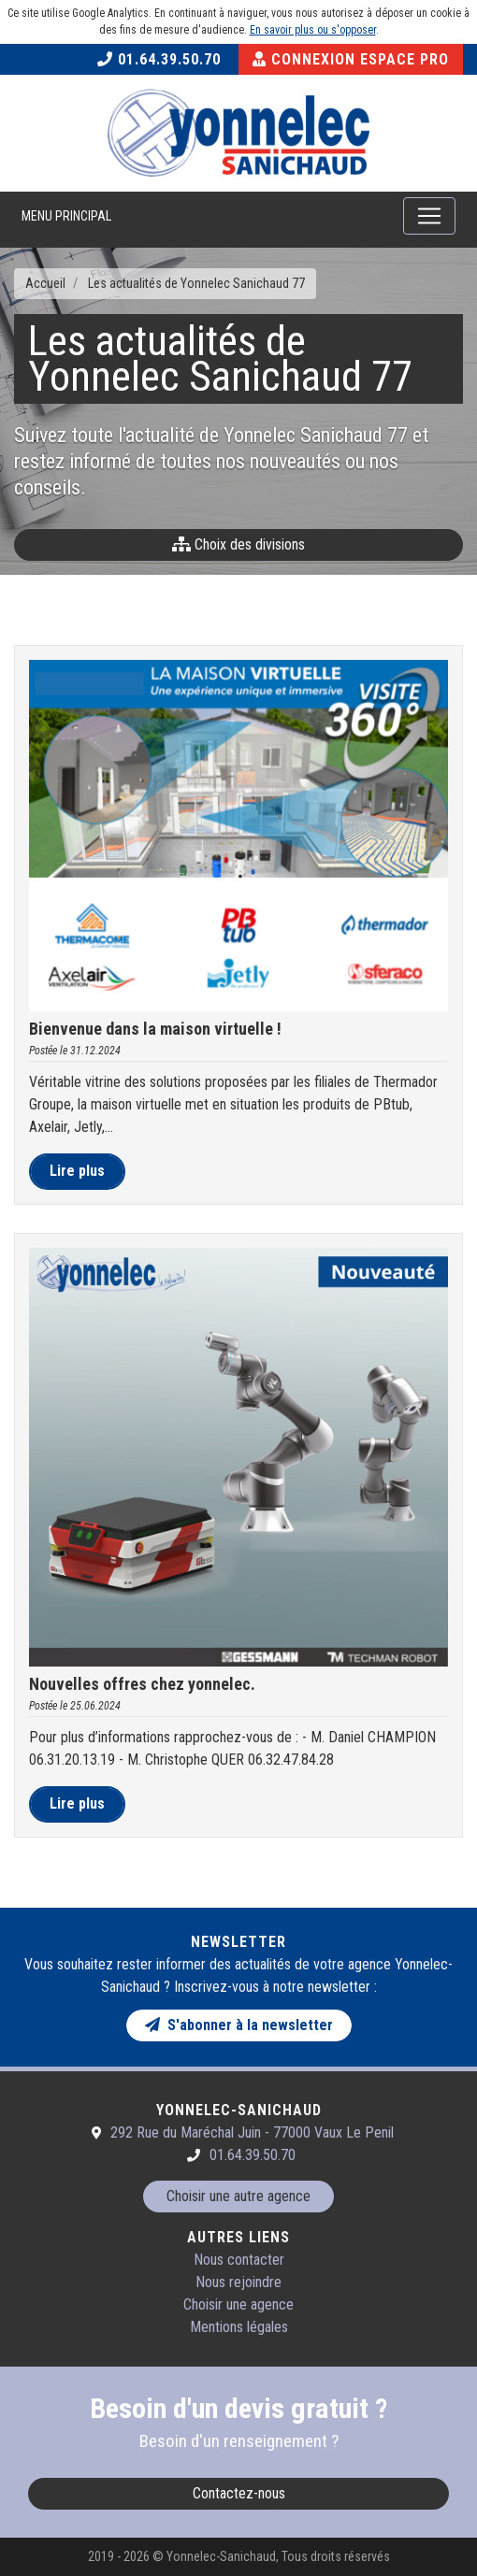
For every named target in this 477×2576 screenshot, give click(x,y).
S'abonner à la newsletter (239, 2025)
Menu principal (66, 215)
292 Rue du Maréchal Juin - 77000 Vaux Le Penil (252, 2132)
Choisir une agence (238, 2304)
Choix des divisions (238, 544)
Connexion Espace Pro (351, 59)
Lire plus (77, 1171)
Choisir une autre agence (238, 2196)
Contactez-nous (239, 2493)
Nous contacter (239, 2259)
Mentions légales (239, 2327)
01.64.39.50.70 (159, 59)
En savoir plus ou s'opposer (313, 29)
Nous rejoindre (238, 2282)
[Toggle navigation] (429, 216)
